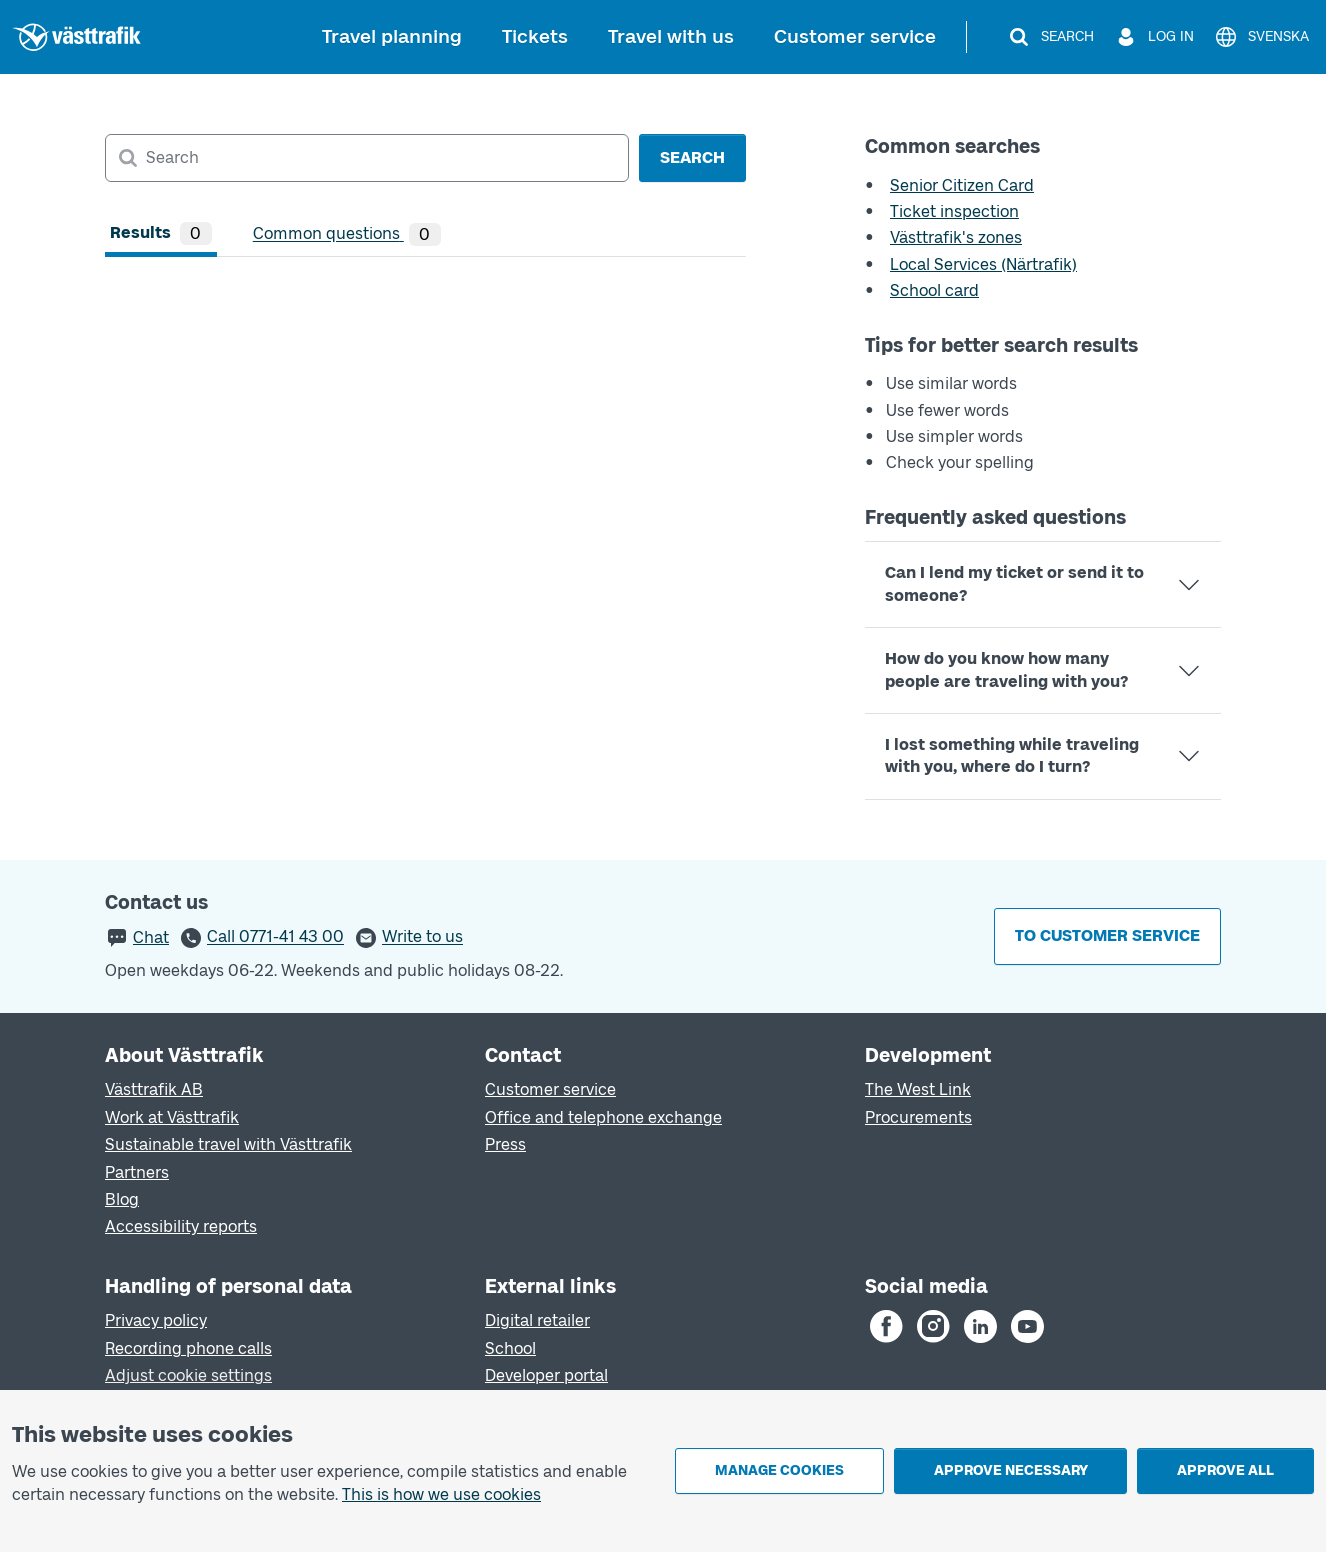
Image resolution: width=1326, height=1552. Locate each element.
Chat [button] (151, 937)
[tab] (161, 234)
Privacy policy (156, 1320)
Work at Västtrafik (172, 1117)
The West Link (918, 1089)
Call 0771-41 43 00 (275, 937)
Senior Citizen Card (962, 185)
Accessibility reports (181, 1226)
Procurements (918, 1117)
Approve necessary (1011, 1470)
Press (505, 1144)
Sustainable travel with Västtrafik (228, 1144)
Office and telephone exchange (603, 1117)
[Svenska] (1261, 37)
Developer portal (546, 1375)
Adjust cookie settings (188, 1375)
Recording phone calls (188, 1348)
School (510, 1348)
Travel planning (392, 36)
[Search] (1050, 37)
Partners (137, 1172)
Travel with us (671, 36)
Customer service (855, 36)
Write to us (422, 937)
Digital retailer (537, 1320)
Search (692, 157)
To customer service (1107, 935)
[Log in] (1154, 37)
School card (934, 290)
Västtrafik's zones (956, 237)
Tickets (535, 36)
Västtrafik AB (154, 1089)
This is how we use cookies (441, 1494)
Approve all (1225, 1470)
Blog (122, 1199)
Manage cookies (779, 1470)
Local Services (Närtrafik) (983, 264)
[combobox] (367, 158)
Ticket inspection (954, 211)
